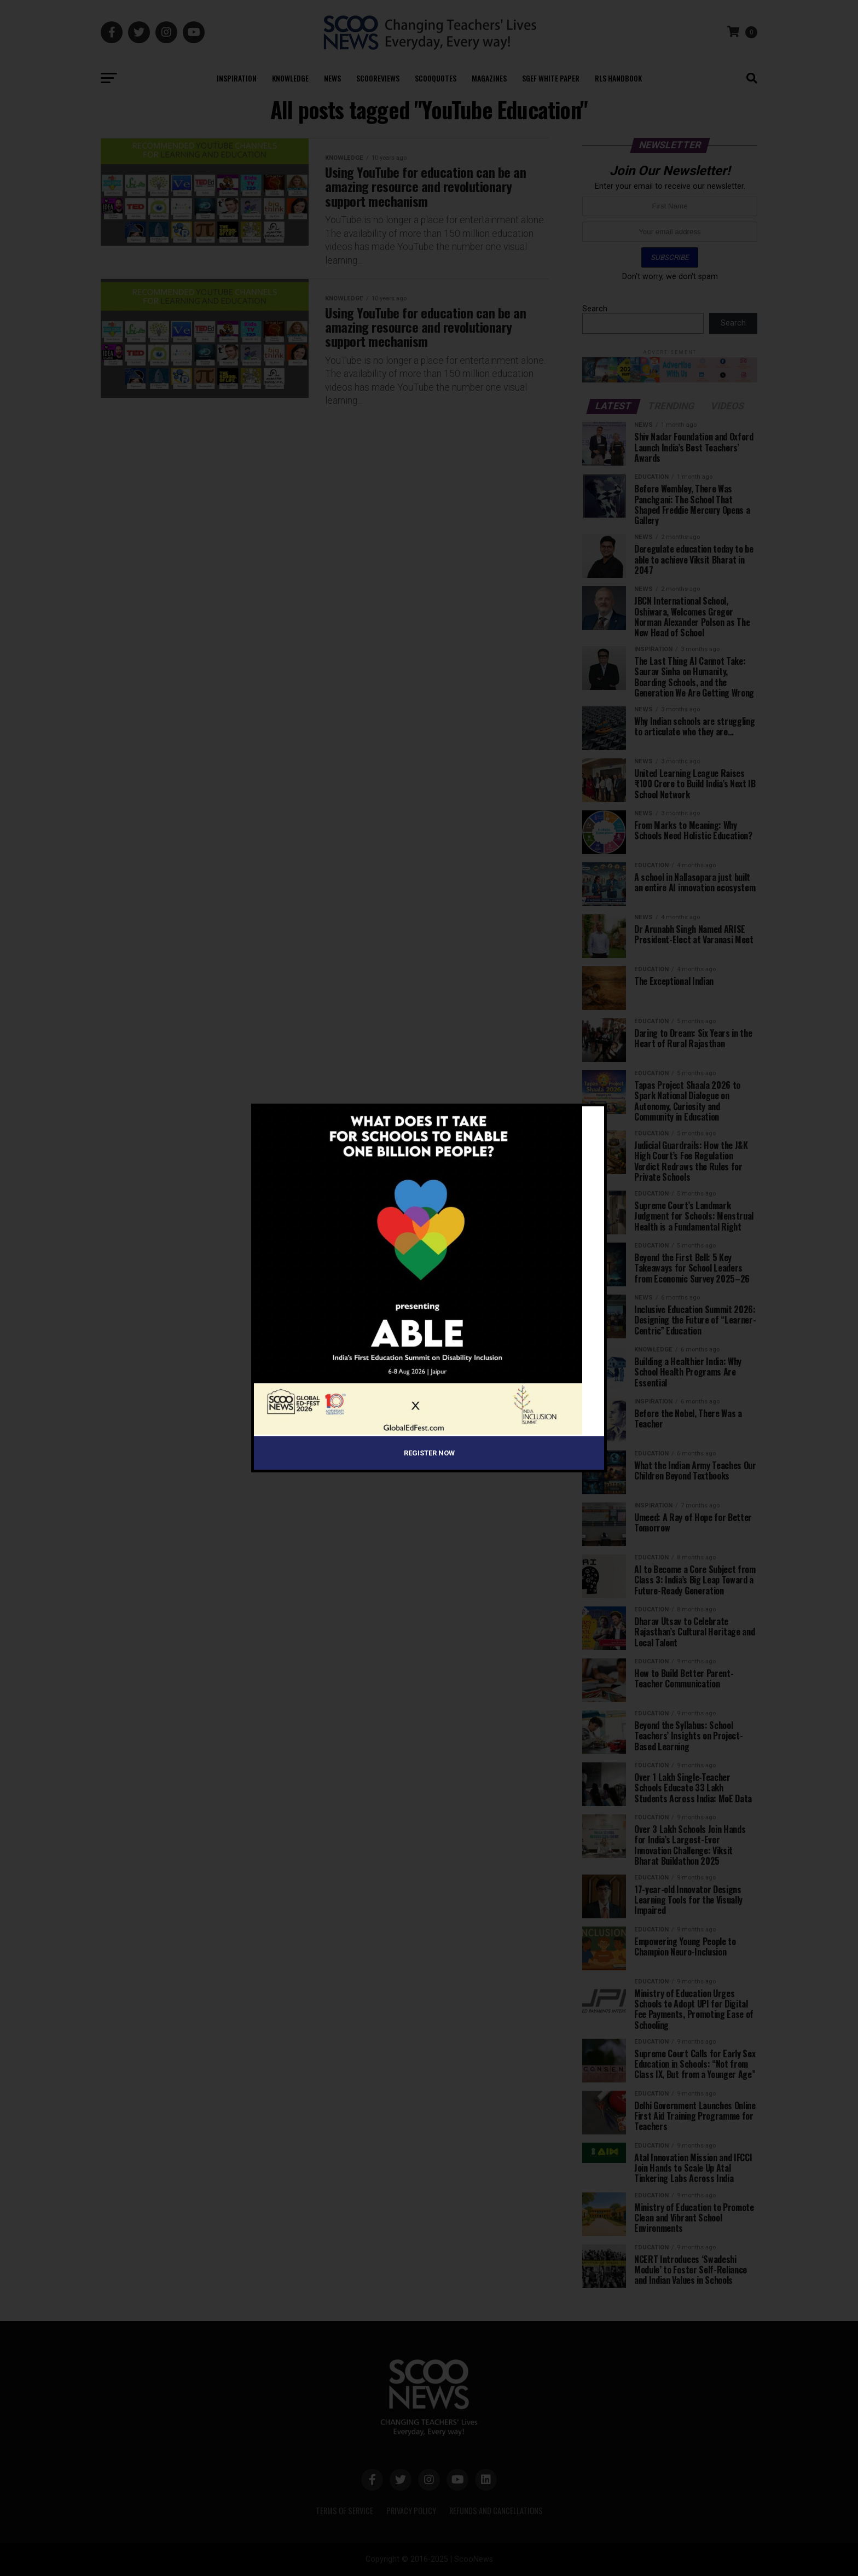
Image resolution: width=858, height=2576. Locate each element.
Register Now (429, 1453)
